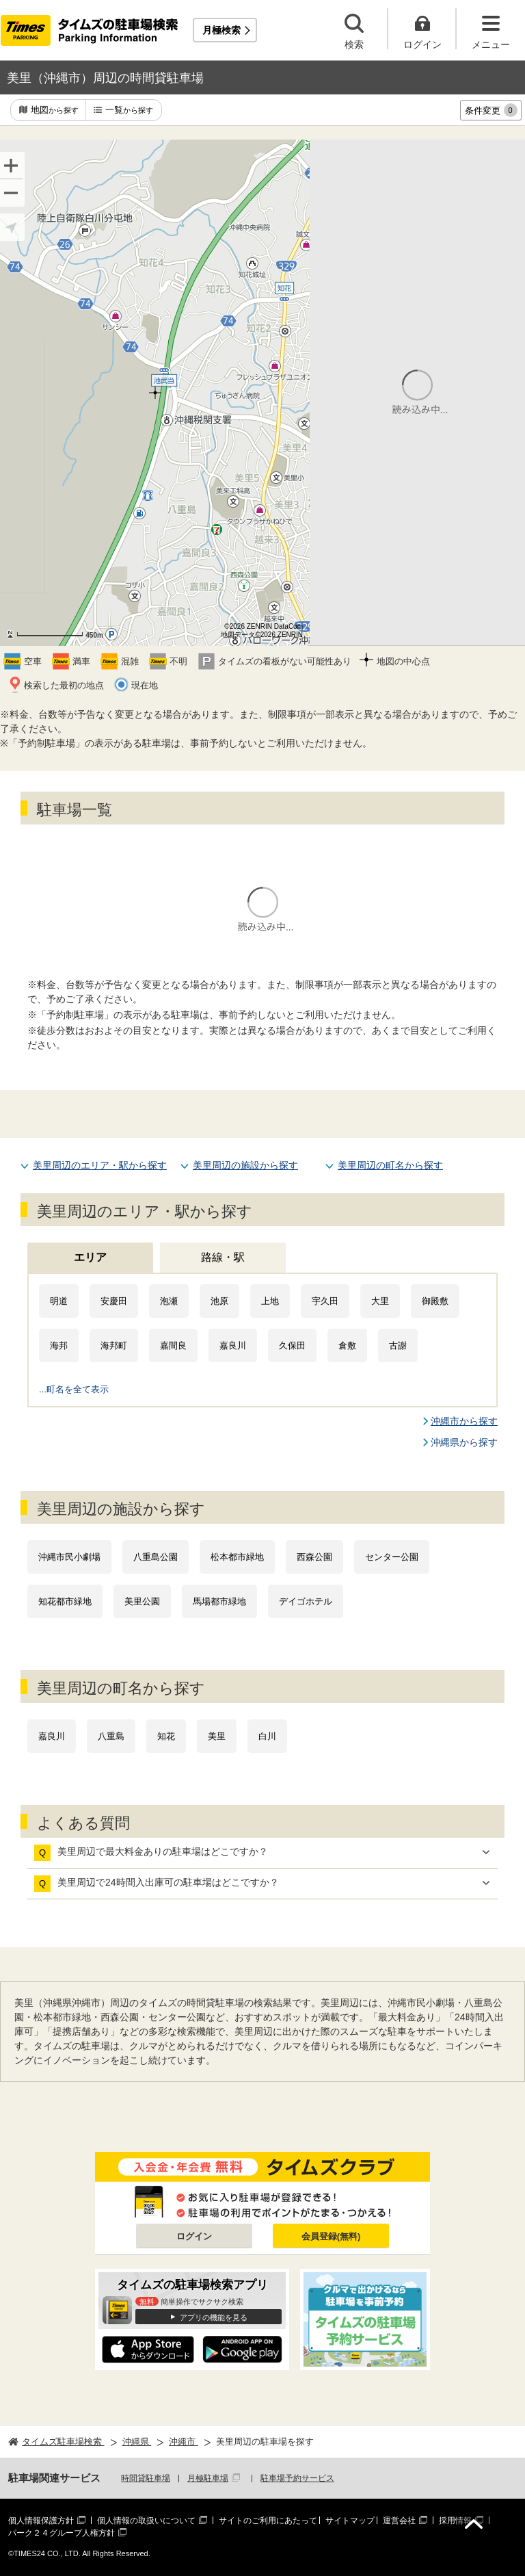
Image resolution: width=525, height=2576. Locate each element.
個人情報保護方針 (41, 2520)
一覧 (129, 110)
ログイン (194, 2236)
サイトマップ (350, 2520)
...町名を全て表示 (74, 1389)
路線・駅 (223, 1257)
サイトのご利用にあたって (268, 2520)
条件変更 (491, 110)
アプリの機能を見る (213, 2317)
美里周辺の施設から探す (245, 1165)
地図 (55, 110)
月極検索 (221, 30)
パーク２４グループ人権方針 (61, 2533)
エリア (90, 1257)
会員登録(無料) (331, 2236)
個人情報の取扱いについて (146, 2520)
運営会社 (399, 2520)
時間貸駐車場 (145, 2478)
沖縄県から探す (464, 1442)
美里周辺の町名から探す (390, 1165)
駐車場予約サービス (297, 2478)
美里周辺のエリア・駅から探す (100, 1165)
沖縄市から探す (464, 1421)
